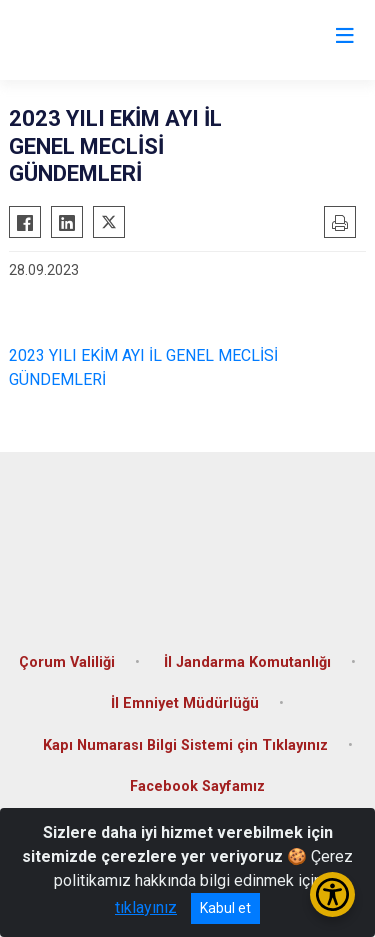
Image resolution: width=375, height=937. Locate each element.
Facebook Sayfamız (197, 786)
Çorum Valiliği (67, 662)
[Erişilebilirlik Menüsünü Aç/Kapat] (332, 894)
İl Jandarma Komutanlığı (247, 662)
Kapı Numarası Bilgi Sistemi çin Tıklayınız (185, 745)
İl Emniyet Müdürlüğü (185, 703)
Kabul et (225, 908)
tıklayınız (146, 907)
